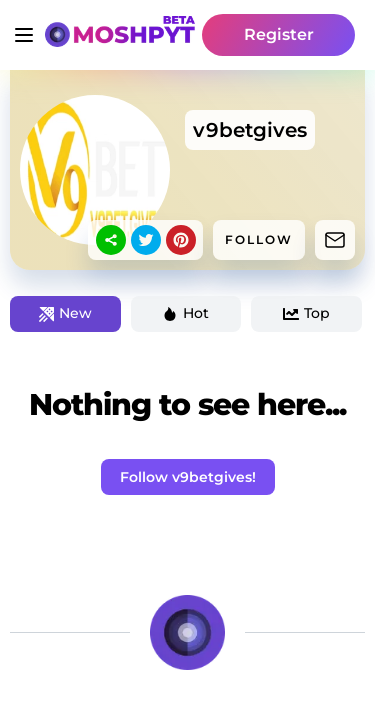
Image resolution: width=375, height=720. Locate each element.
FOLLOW (259, 239)
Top (306, 313)
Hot (185, 313)
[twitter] (146, 240)
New (65, 313)
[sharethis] (111, 240)
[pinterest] (181, 240)
